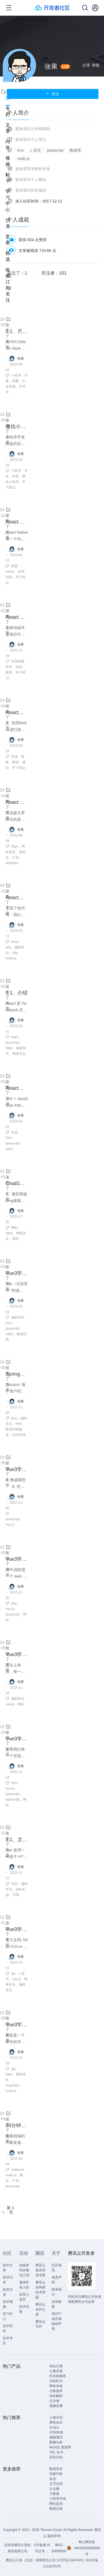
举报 (96, 65)
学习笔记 (19, 768)
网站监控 (56, 2504)
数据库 (75, 150)
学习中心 (8, 2316)
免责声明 (57, 2279)
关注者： (54, 273)
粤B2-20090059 (59, 2548)
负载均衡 (56, 2474)
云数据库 (56, 2391)
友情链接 (57, 2304)
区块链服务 (57, 2376)
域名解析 (56, 2396)
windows (12, 863)
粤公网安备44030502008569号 (87, 2548)
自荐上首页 (24, 2297)
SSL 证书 (56, 2452)
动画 (9, 577)
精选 (8, 256)
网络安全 (19, 1054)
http (15, 953)
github (20, 1889)
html (9, 1138)
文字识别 (56, 2484)
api (13, 1973)
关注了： (17, 273)
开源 (15, 1895)
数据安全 (56, 2469)
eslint (9, 1334)
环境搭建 (17, 661)
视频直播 (56, 2406)
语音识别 (56, 2457)
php (8, 947)
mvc (20, 150)
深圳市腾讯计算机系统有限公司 (17, 2548)
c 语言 (35, 150)
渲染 (14, 1132)
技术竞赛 (24, 2309)
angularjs (12, 2085)
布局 (21, 571)
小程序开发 (57, 2499)
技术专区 (8, 2340)
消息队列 (56, 2381)
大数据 (54, 2494)
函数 (15, 381)
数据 (15, 762)
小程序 (16, 375)
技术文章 (8, 2267)
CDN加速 (56, 2432)
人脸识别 (56, 2417)
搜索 (3, 92)
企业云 (54, 2427)
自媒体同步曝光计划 (24, 2270)
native (10, 571)
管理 (14, 757)
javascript (13, 1042)
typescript (13, 1799)
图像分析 (56, 2442)
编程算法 (17, 1317)
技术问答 (8, 2279)
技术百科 (8, 2328)
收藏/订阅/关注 (8, 284)
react (15, 942)
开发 (9, 667)
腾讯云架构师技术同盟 (40, 2289)
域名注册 (56, 2366)
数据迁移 (56, 2509)
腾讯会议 (56, 2422)
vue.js (10, 1525)
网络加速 (56, 2386)
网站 (14, 1228)
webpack (17, 2170)
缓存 (15, 1239)
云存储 (54, 2401)
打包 (15, 857)
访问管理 (19, 1435)
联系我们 (57, 2292)
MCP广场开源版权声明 (57, 2321)
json (9, 1323)
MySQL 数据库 (60, 2447)
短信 (52, 2479)
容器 (14, 566)
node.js (11, 958)
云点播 (54, 2489)
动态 (8, 95)
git (7, 1895)
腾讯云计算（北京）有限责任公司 (31, 2560)
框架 (15, 476)
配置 (9, 672)
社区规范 (57, 2267)
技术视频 (8, 2304)
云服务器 (56, 2371)
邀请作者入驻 (24, 2284)
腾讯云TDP (40, 2324)
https (14, 846)
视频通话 (56, 2437)
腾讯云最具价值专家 (40, 2270)
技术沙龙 (8, 2292)
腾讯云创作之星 (40, 2309)
